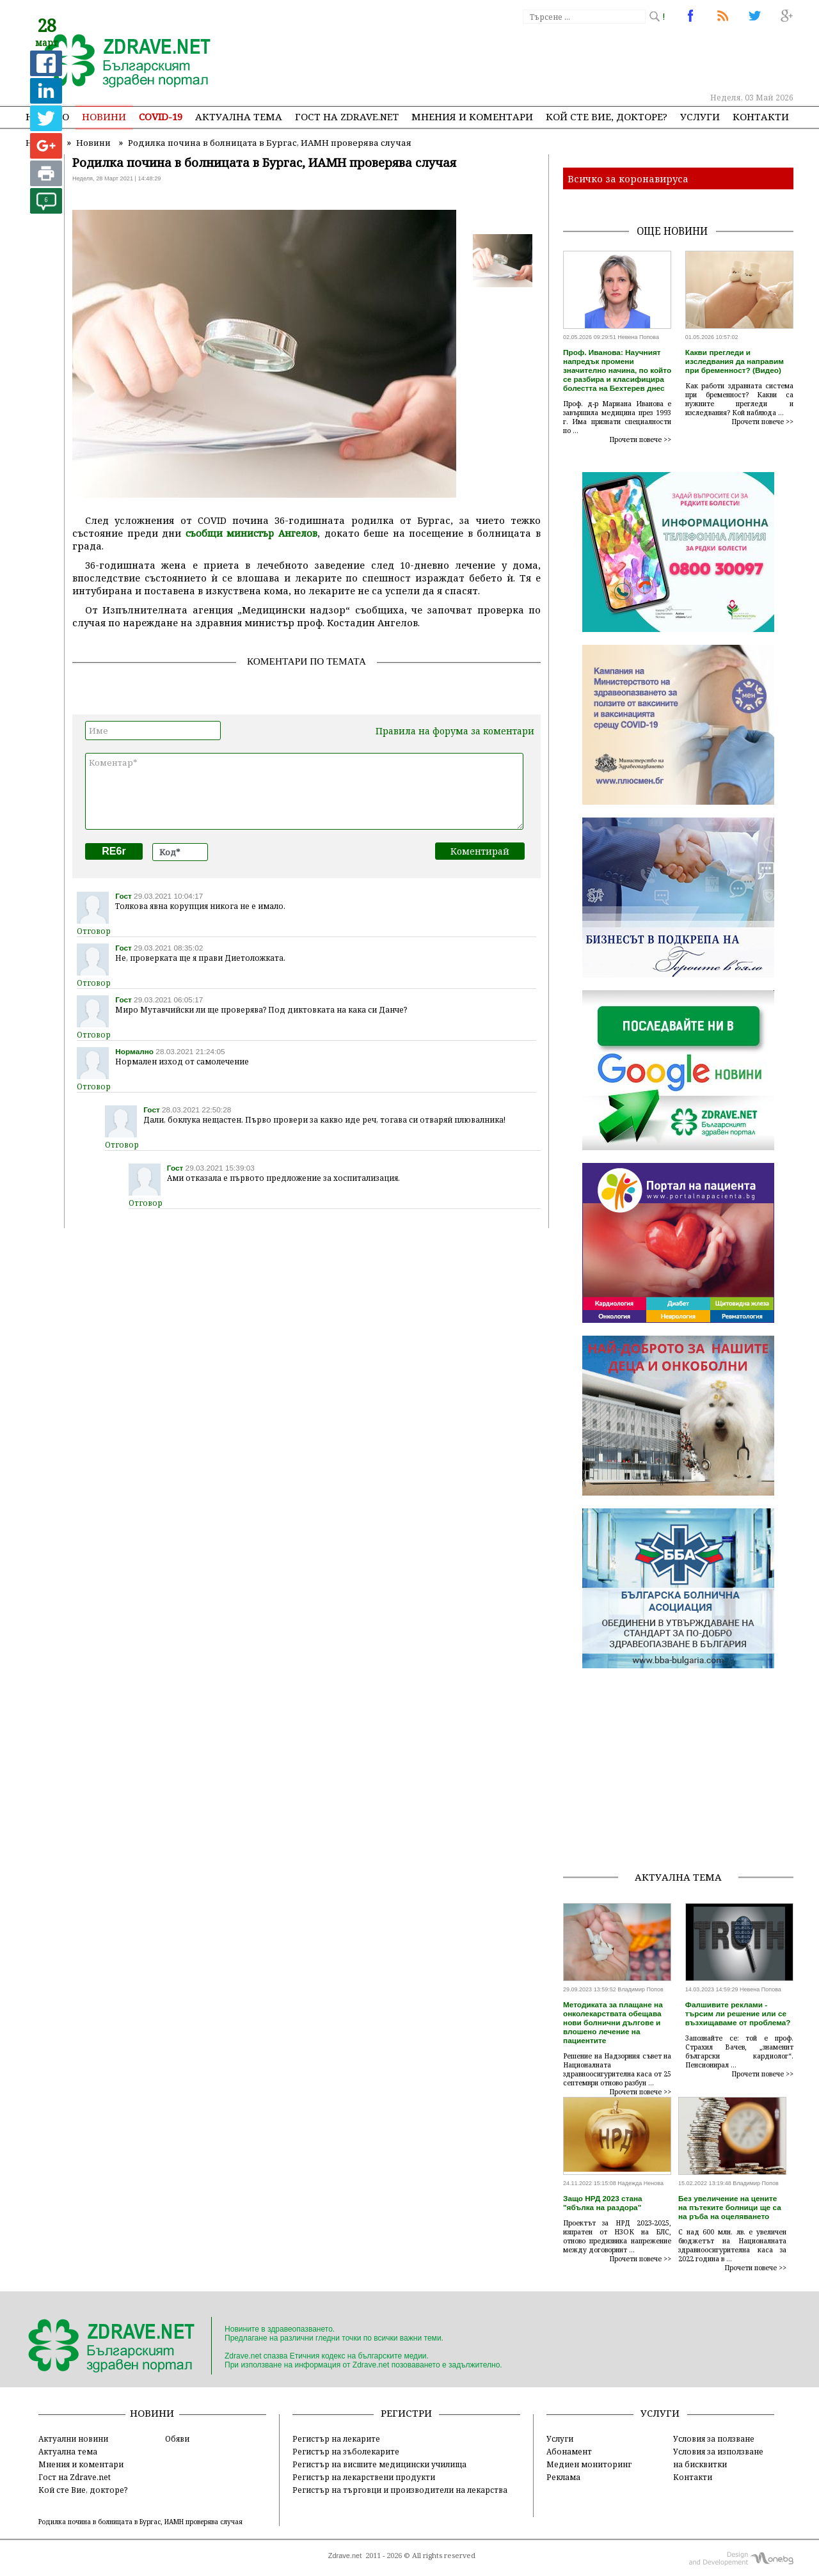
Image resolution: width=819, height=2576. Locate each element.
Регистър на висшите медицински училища (379, 2464)
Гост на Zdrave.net (74, 2477)
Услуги (700, 116)
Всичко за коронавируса (628, 178)
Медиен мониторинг (589, 2464)
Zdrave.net (345, 2555)
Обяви (177, 2438)
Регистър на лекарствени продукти (363, 2477)
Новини (104, 116)
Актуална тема (238, 116)
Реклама (563, 2477)
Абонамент (569, 2451)
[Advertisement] (559, 57)
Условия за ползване (713, 2438)
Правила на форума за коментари (455, 731)
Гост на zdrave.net (347, 116)
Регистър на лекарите (336, 2438)
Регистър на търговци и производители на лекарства (399, 2490)
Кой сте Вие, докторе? (606, 116)
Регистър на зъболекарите (345, 2451)
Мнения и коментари (472, 116)
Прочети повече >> (640, 439)
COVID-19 (160, 116)
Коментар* (304, 791)
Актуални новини (73, 2438)
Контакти (761, 116)
